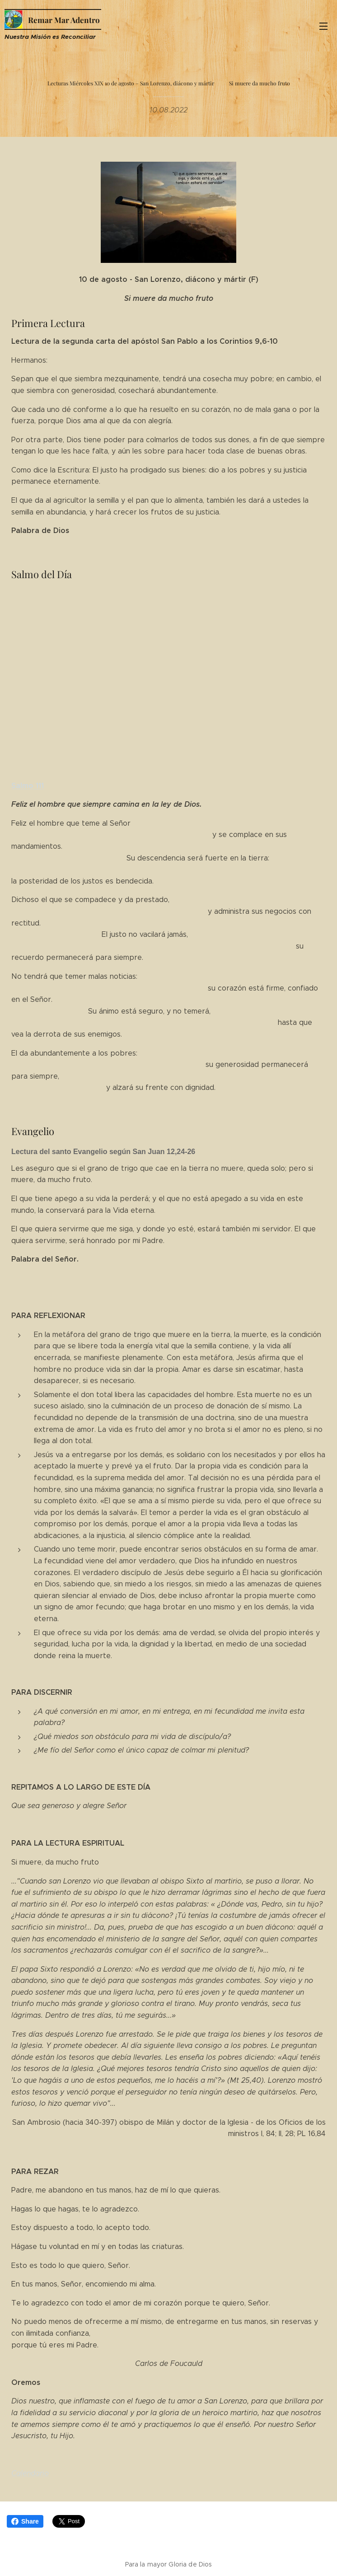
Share (25, 2521)
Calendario (30, 2473)
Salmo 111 (27, 785)
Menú (323, 26)
